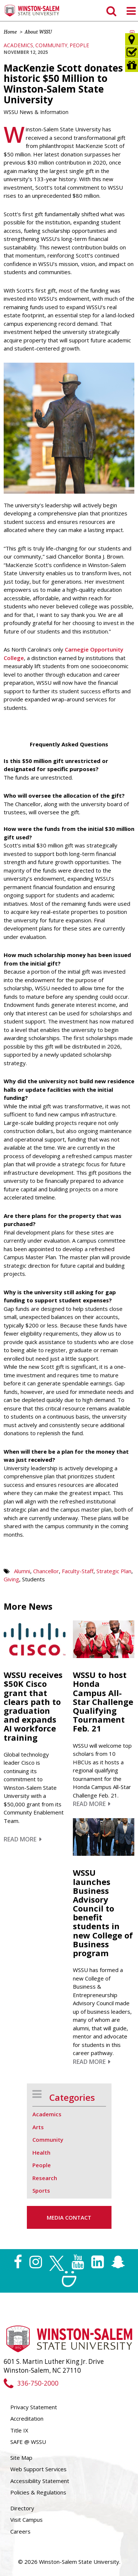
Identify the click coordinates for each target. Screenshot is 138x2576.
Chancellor (46, 1571)
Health (41, 2152)
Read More (23, 1839)
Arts (38, 2127)
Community (51, 45)
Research (44, 2178)
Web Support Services (38, 2469)
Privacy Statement (33, 2407)
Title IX (19, 2430)
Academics (18, 45)
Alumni (22, 1571)
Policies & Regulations (38, 2492)
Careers (20, 2531)
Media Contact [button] (69, 2217)
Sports (41, 2190)
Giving (11, 1579)
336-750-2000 (31, 2383)
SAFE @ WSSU (28, 2441)
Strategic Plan (113, 1571)
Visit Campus (26, 2519)
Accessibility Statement (39, 2481)
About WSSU (38, 31)
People (79, 45)
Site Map (21, 2457)
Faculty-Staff (77, 1571)
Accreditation (26, 2418)
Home (10, 31)
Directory (22, 2508)
